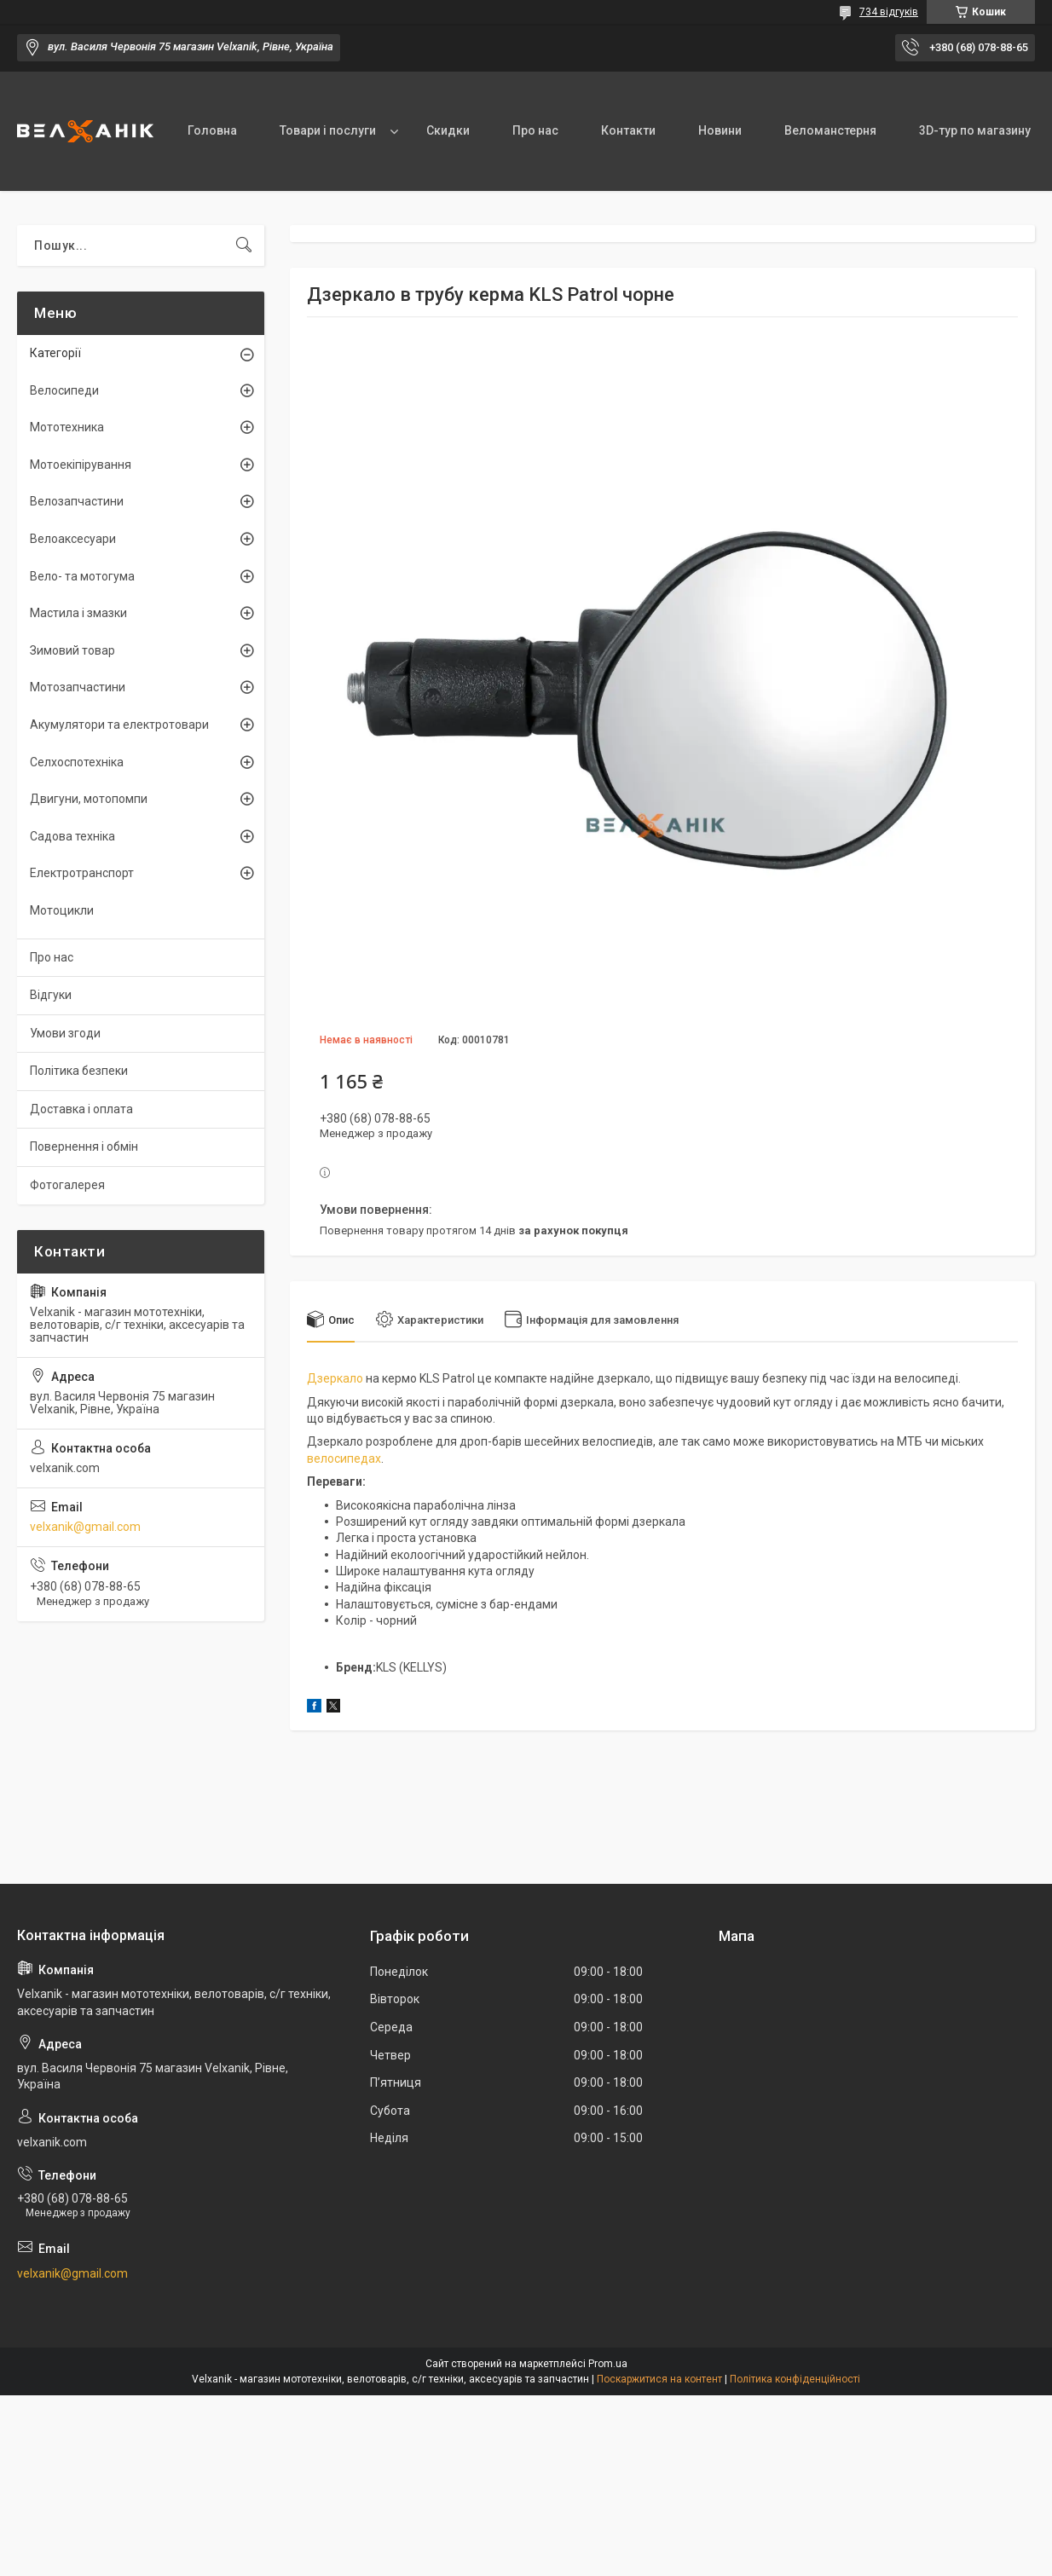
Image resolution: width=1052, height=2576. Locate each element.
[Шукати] (243, 245)
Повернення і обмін (84, 1146)
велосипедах (344, 1458)
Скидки (448, 130)
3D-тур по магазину (975, 130)
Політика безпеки (79, 1070)
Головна (212, 130)
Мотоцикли (62, 910)
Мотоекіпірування (80, 464)
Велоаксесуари (73, 539)
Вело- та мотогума (82, 576)
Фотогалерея (67, 1185)
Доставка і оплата (81, 1109)
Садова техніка (72, 836)
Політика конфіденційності (795, 2379)
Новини (720, 130)
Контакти (628, 130)
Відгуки (51, 995)
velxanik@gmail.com (85, 1526)
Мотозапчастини (77, 687)
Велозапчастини (77, 501)
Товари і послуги (328, 130)
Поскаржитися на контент (659, 2379)
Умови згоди (65, 1033)
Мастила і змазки (78, 613)
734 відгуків (888, 12)
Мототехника (67, 427)
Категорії (55, 353)
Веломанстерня (830, 130)
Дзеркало (335, 1378)
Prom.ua (607, 2364)
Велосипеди (64, 390)
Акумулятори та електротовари (119, 724)
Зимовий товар (72, 650)
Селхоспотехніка (77, 762)
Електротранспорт (82, 873)
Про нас (535, 130)
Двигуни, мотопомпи (88, 799)
